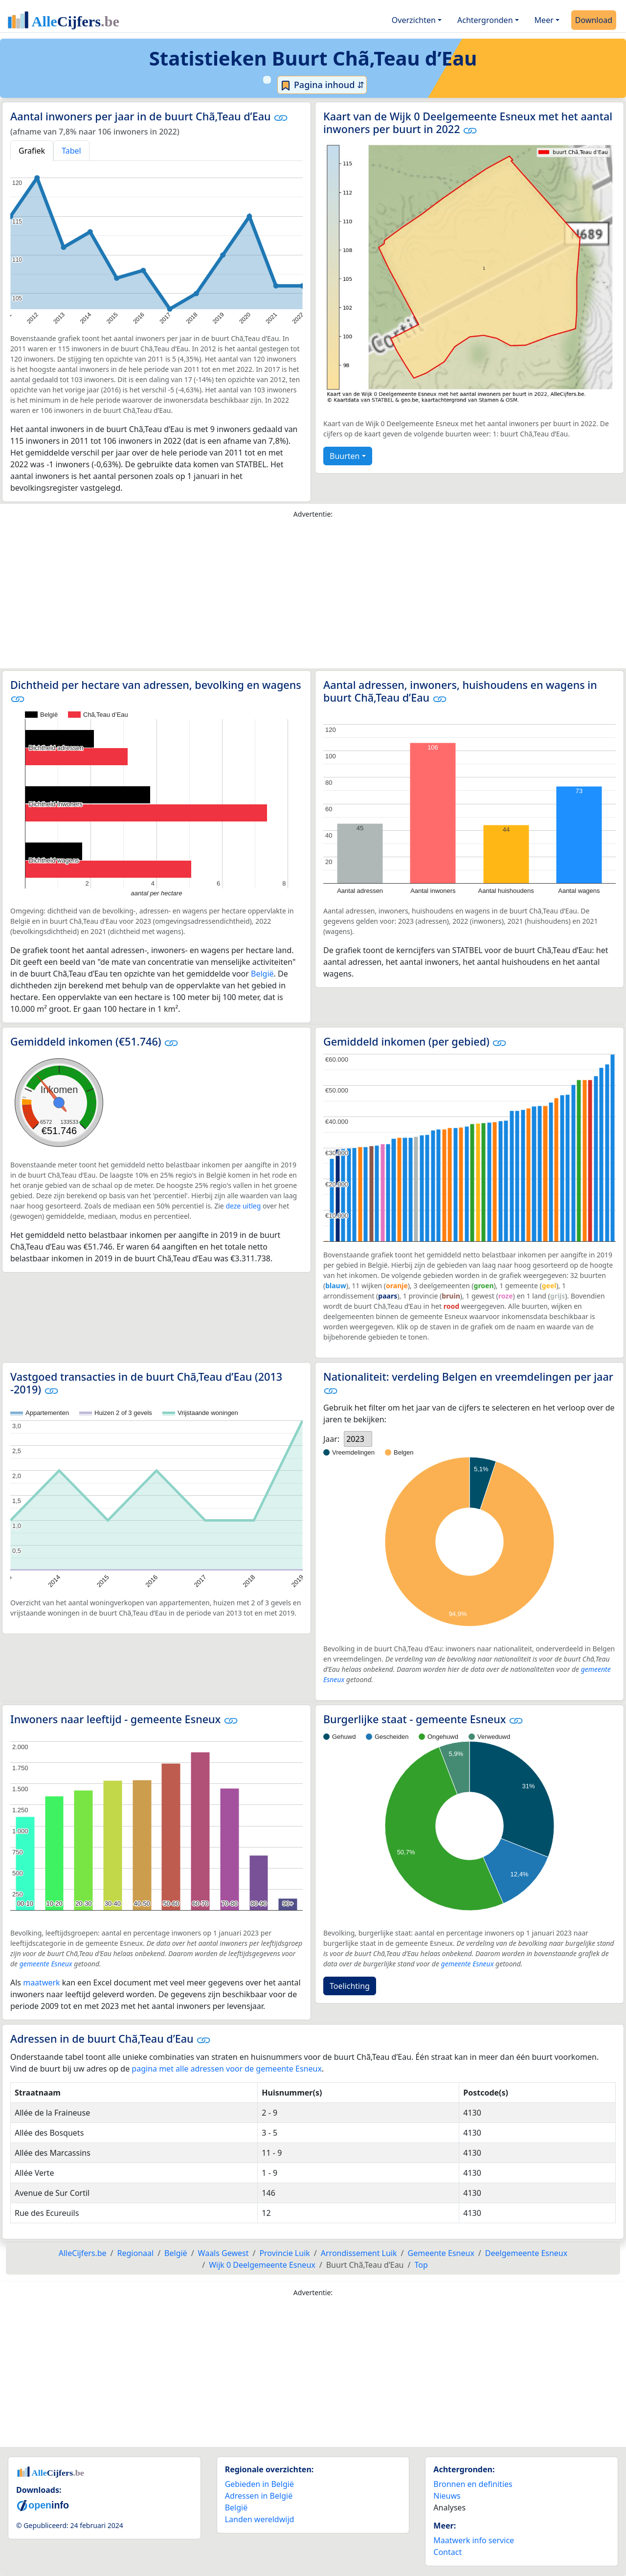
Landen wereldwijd (259, 2519)
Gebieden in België (259, 2484)
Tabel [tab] (71, 150)
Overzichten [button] (414, 20)
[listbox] (358, 1439)
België (262, 973)
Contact (447, 2552)
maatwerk (41, 1982)
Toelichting (350, 1986)
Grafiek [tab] (32, 150)
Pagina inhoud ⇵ (322, 85)
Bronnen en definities (472, 2484)
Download (593, 20)
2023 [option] (355, 1439)
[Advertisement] (313, 595)
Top (420, 2264)
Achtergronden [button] (485, 20)
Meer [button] (544, 20)
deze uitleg (243, 1205)
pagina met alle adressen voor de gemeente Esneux (227, 2068)
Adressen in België (259, 2495)
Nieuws (446, 2495)
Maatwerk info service (473, 2540)
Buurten (344, 456)
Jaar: (331, 1439)
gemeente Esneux (46, 1963)
